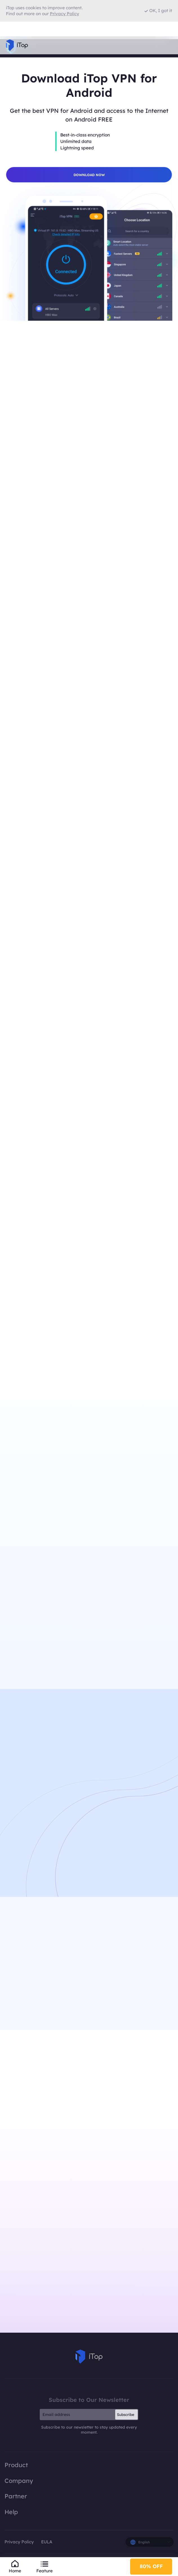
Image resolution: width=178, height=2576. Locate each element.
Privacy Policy (19, 2544)
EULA (46, 2544)
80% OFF (151, 2565)
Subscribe (125, 2417)
